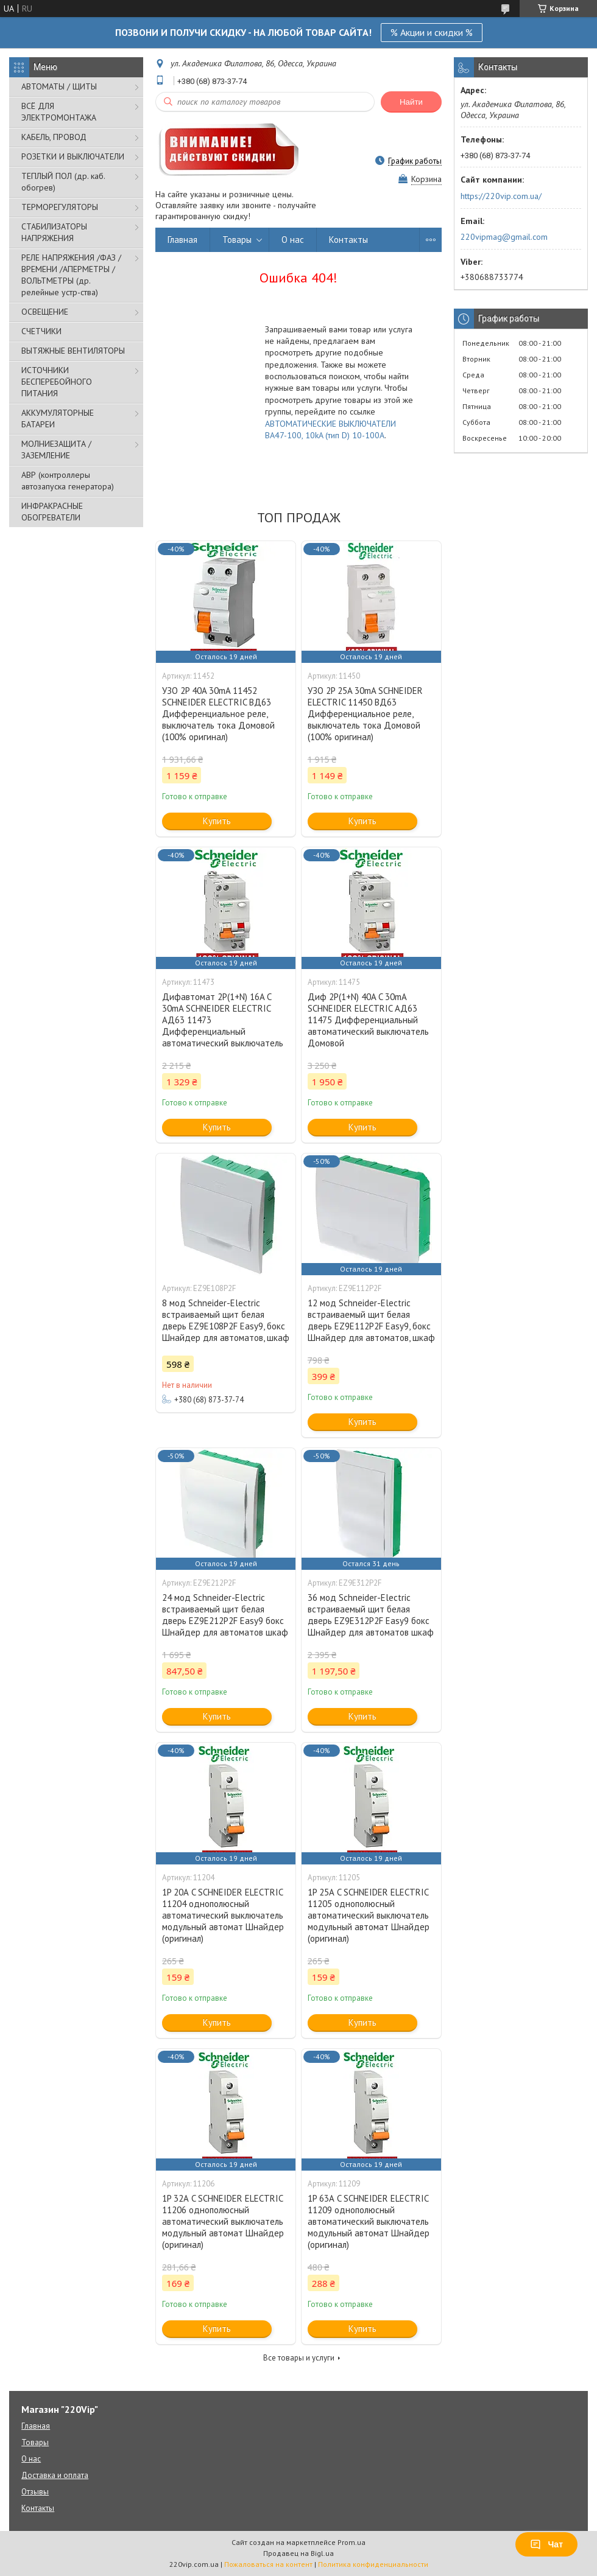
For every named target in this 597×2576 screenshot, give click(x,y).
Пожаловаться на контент (268, 2564)
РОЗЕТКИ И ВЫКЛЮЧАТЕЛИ (72, 156)
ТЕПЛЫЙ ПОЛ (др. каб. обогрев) (63, 181)
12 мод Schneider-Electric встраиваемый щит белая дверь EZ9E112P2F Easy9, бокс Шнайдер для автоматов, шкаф (371, 1320)
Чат (546, 2544)
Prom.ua (351, 2542)
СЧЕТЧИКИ (41, 331)
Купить (217, 821)
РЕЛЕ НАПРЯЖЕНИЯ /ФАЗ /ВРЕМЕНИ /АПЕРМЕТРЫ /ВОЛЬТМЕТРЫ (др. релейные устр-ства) (71, 275)
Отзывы (35, 2492)
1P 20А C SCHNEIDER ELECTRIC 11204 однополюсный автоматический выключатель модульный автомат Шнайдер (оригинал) (223, 1915)
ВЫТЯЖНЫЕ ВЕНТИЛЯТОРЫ (73, 350)
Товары (237, 239)
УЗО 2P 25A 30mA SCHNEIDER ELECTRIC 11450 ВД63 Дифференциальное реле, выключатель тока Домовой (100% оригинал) (365, 714)
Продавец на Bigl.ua (298, 2553)
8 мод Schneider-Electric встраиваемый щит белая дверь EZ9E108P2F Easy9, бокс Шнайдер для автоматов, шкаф (225, 1320)
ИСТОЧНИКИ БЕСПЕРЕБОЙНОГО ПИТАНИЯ (56, 382)
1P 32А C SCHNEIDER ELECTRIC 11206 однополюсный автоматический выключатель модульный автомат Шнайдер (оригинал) (223, 2221)
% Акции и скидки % (431, 32)
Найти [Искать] (411, 102)
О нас (292, 239)
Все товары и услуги (298, 2358)
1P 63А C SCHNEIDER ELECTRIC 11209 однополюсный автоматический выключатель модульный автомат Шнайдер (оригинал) (368, 2221)
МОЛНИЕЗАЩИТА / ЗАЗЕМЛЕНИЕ (56, 449)
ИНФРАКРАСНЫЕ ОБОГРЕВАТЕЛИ (52, 511)
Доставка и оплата (54, 2475)
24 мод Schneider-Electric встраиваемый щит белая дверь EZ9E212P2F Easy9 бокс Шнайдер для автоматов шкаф (225, 1615)
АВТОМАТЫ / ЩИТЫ (59, 86)
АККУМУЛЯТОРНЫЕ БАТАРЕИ (57, 418)
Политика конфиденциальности (373, 2564)
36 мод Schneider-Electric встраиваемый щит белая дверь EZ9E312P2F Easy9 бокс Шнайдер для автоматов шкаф (371, 1615)
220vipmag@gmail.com (504, 236)
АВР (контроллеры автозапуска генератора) (67, 480)
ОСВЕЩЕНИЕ (44, 311)
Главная (182, 239)
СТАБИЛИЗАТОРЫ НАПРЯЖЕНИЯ (54, 232)
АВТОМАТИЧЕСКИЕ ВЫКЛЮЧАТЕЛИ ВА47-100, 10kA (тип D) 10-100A (330, 429)
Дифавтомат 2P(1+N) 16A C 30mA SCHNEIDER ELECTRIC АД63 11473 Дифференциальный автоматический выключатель (222, 1020)
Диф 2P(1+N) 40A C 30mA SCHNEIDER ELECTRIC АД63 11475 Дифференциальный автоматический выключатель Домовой (368, 1020)
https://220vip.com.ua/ (501, 196)
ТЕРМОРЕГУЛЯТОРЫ (59, 206)
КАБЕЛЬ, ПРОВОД (54, 136)
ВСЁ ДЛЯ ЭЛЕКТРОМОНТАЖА (58, 111)
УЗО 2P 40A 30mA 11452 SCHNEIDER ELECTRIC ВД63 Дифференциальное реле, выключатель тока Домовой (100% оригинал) (218, 714)
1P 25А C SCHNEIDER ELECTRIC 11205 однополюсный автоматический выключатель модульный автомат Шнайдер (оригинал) (368, 1915)
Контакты (348, 239)
